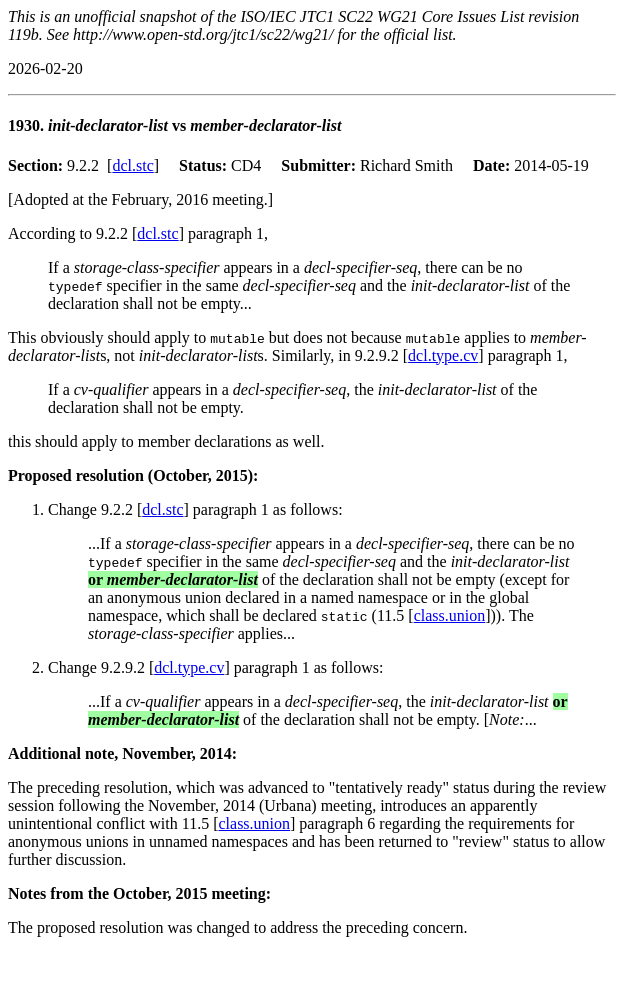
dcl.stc (132, 165)
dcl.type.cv (443, 355)
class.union (450, 615)
